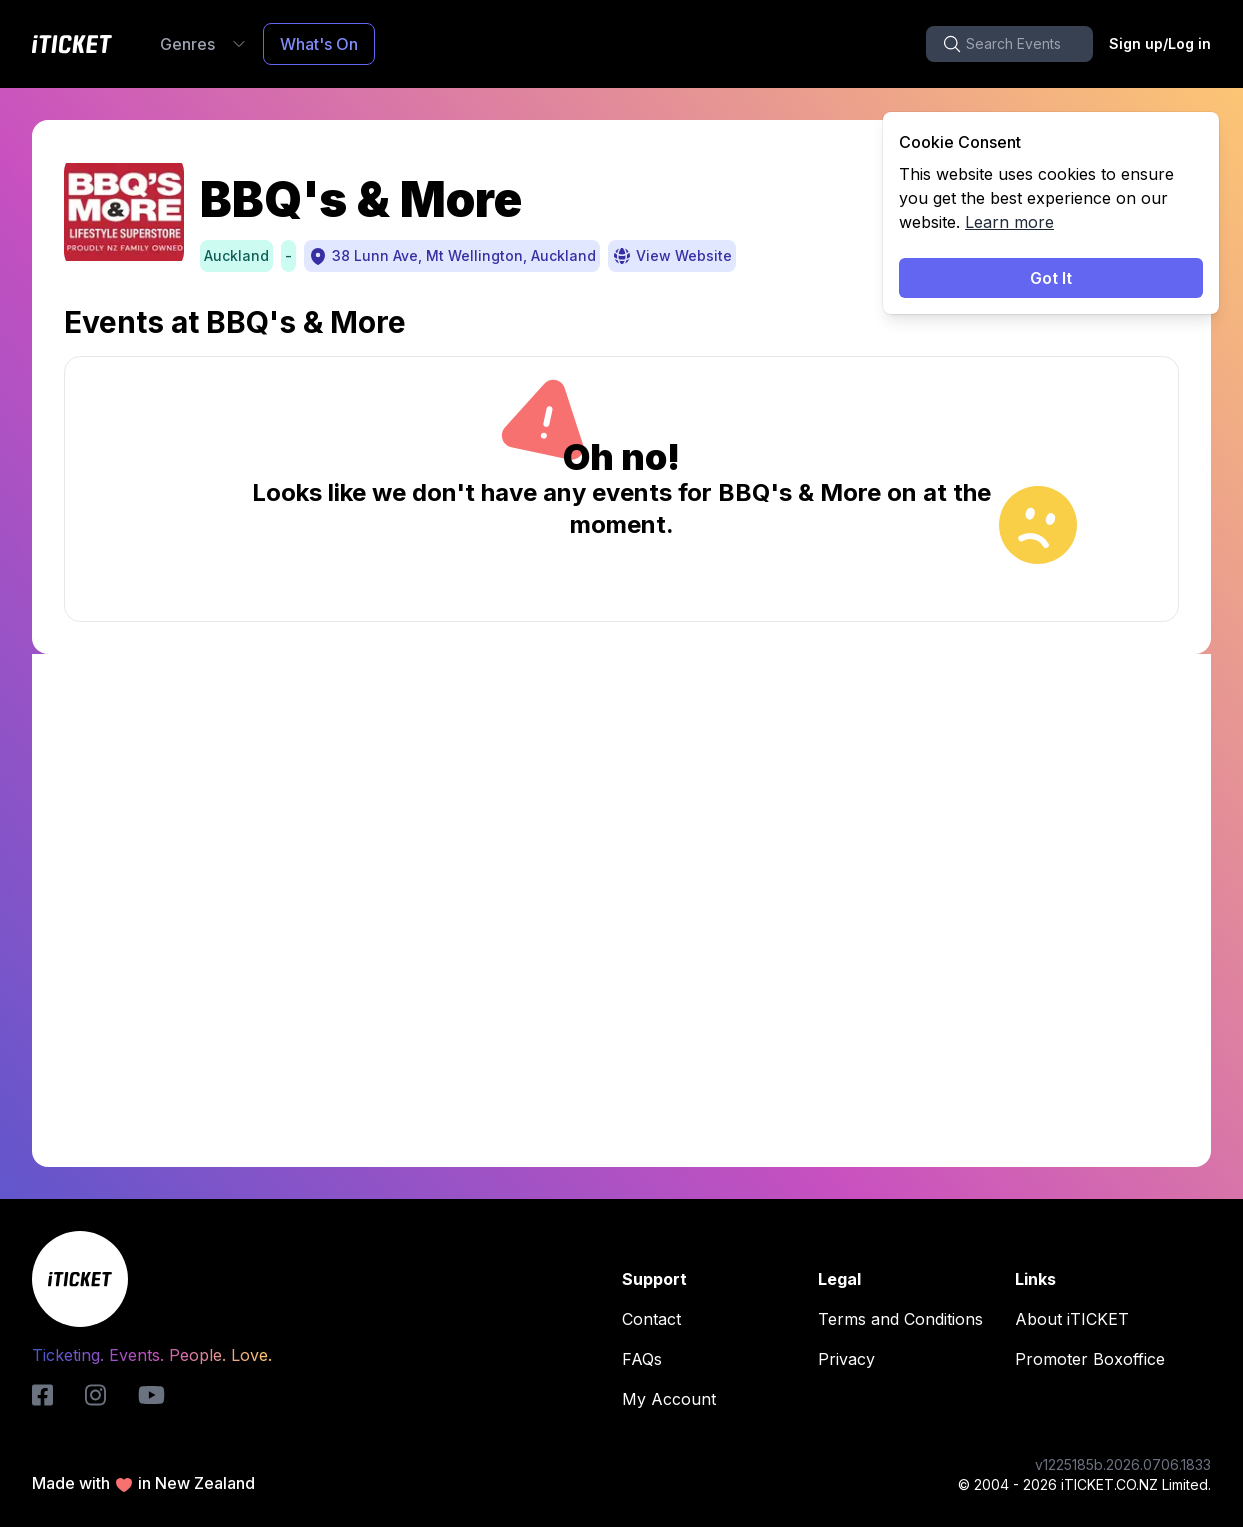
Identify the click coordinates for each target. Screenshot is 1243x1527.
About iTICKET (1078, 1319)
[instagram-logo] (95, 1395)
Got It (1051, 278)
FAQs (648, 1359)
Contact (657, 1319)
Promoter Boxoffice (1096, 1359)
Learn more (1009, 222)
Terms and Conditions (906, 1319)
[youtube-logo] (151, 1395)
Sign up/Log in (1160, 43)
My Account (675, 1399)
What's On (319, 44)
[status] (1051, 213)
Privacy (852, 1359)
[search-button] (1009, 44)
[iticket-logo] (42, 1395)
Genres (203, 44)
